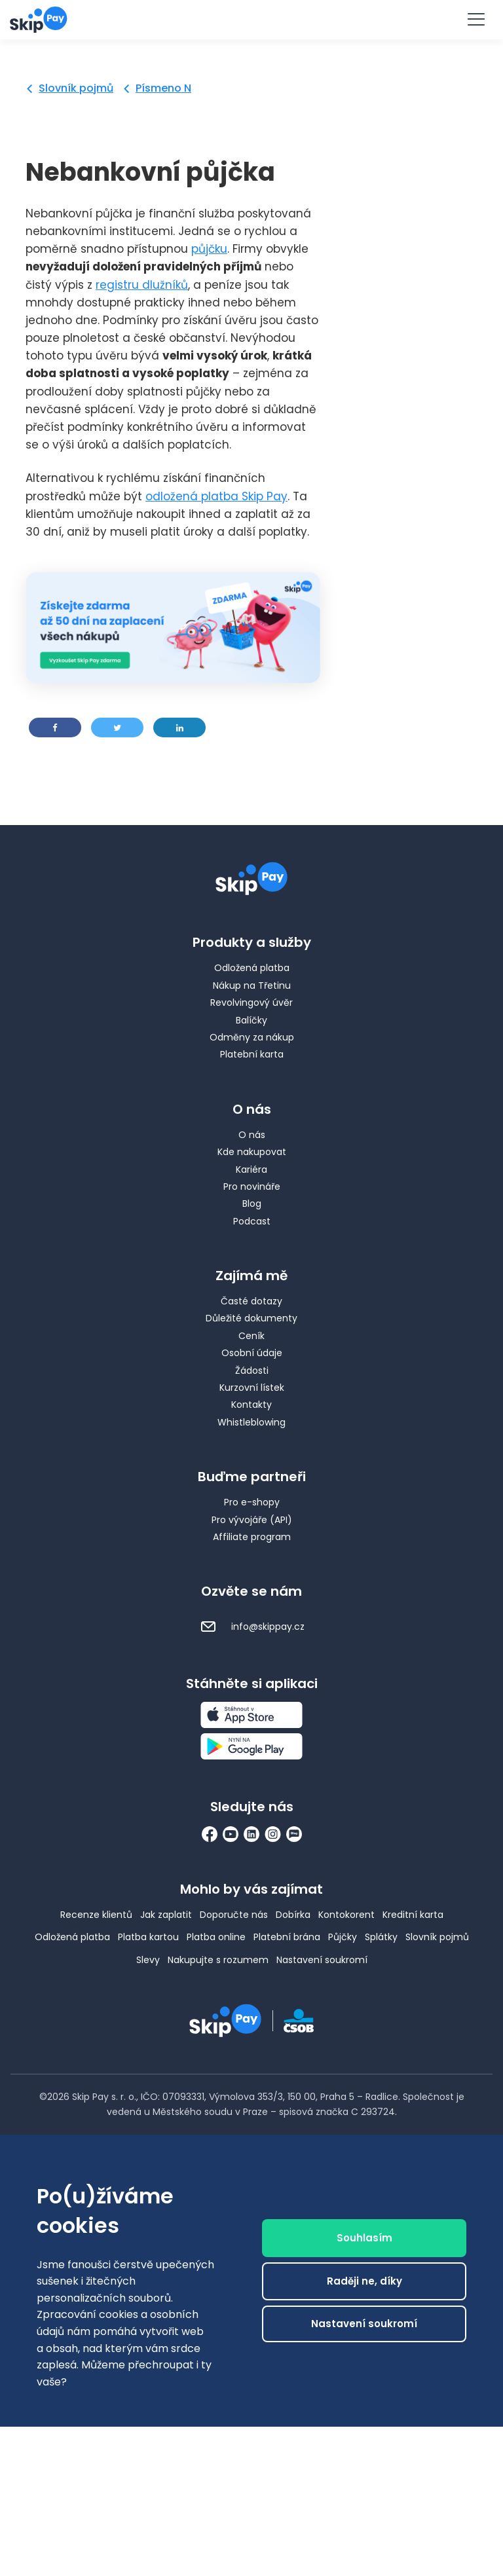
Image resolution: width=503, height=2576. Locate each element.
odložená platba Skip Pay (216, 496)
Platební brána (286, 1936)
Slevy (148, 1959)
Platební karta (252, 1054)
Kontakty (251, 1404)
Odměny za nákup (252, 1037)
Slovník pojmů (76, 88)
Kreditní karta (412, 1914)
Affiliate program (252, 1536)
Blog (251, 1203)
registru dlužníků (142, 285)
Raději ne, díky (364, 2288)
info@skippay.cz (252, 1626)
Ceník (251, 1335)
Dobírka (293, 1914)
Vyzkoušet (251, 18)
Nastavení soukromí (321, 1959)
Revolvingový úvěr (251, 1002)
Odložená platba (251, 967)
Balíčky (251, 1020)
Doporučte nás (234, 1914)
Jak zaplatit (166, 1914)
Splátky (381, 1936)
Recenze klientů (96, 1914)
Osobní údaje (251, 1352)
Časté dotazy (251, 1301)
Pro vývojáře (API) (252, 1519)
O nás (251, 1134)
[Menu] (475, 19)
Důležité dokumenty (251, 1318)
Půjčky (342, 1936)
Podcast (251, 1221)
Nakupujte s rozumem (218, 1959)
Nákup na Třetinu (252, 985)
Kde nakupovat (251, 1151)
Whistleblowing (251, 1422)
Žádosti (252, 1370)
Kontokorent (346, 1914)
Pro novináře (251, 1186)
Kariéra (251, 1169)
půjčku (209, 249)
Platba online (216, 1936)
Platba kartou (148, 1936)
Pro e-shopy (252, 1502)
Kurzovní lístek (251, 1387)
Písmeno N (163, 88)
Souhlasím (364, 2245)
